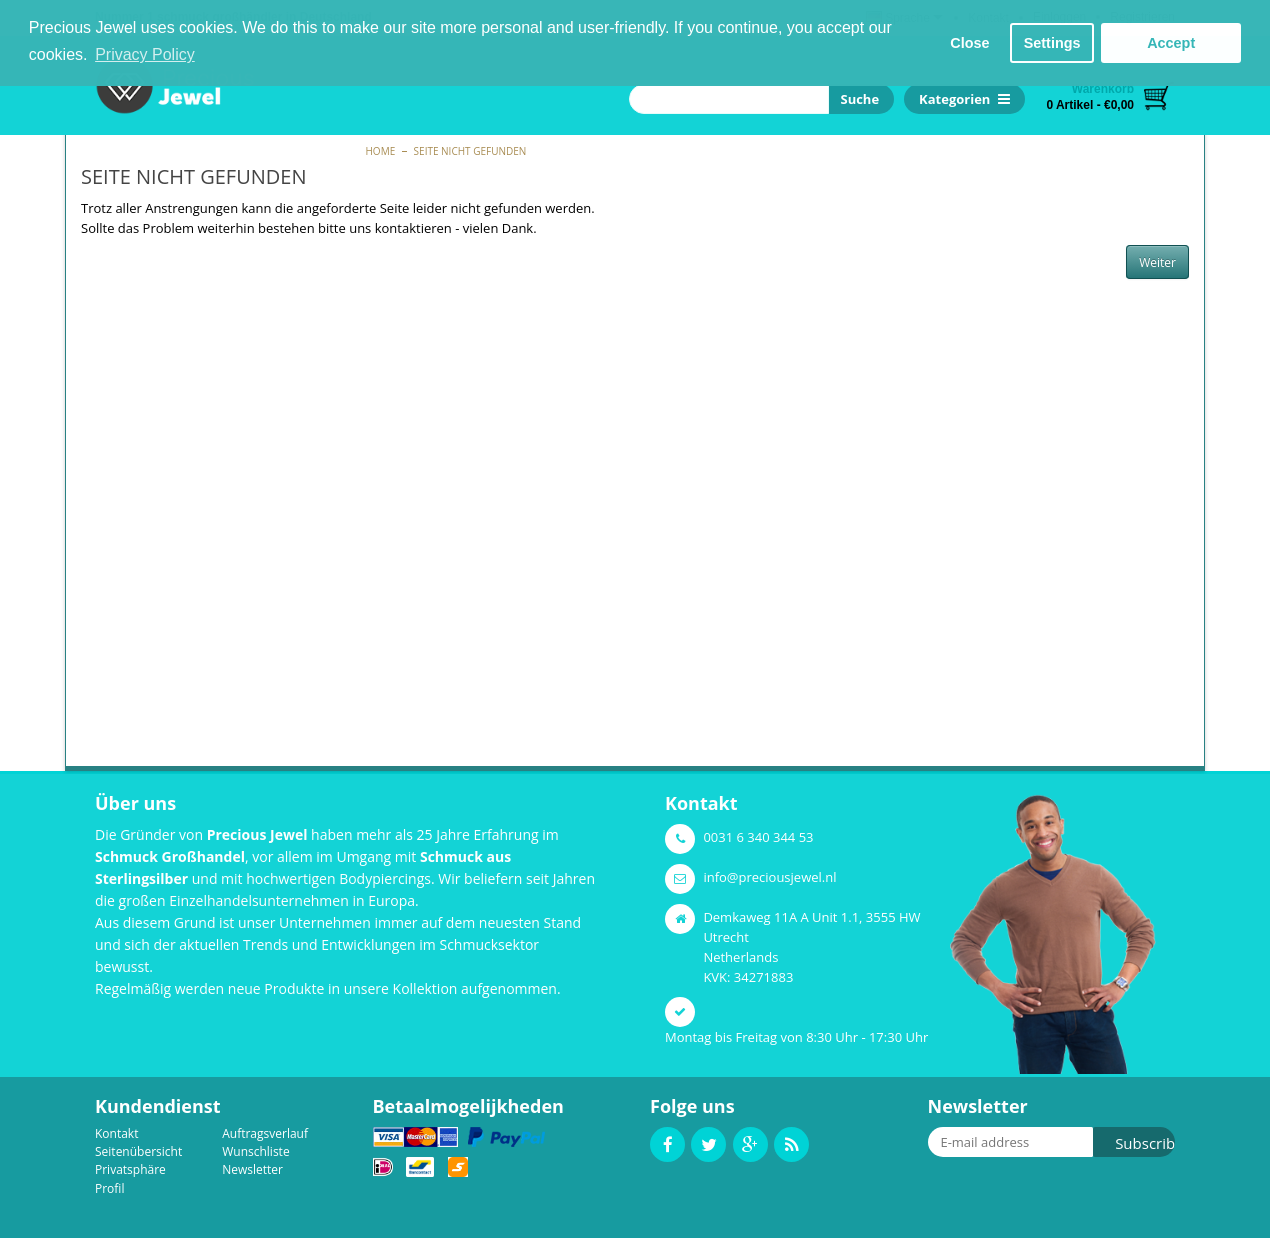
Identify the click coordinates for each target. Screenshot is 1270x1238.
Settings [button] (1052, 43)
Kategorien (964, 99)
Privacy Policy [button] (145, 54)
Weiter (1157, 262)
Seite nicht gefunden (470, 151)
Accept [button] (1171, 43)
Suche (856, 99)
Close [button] (969, 43)
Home (381, 151)
